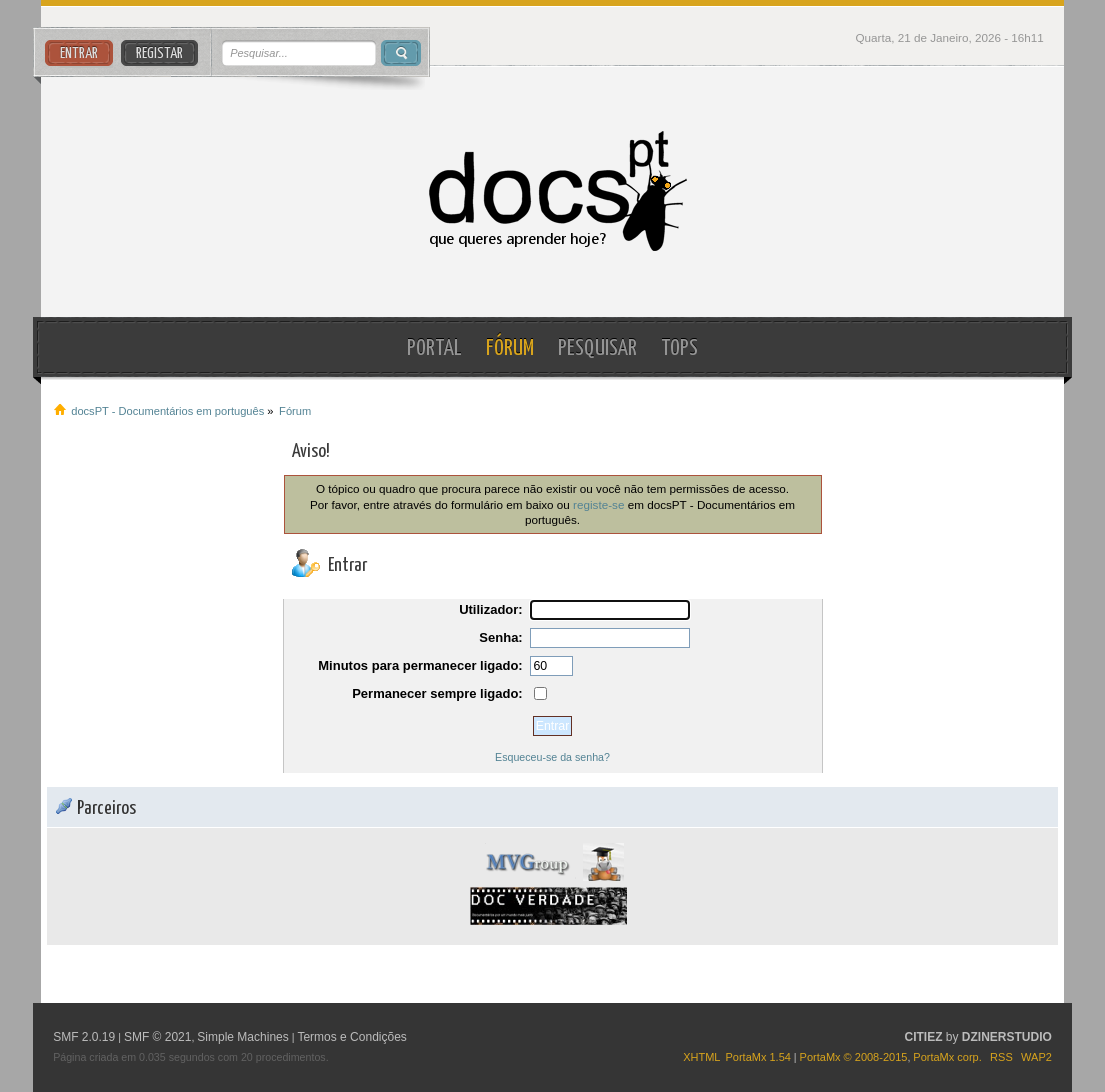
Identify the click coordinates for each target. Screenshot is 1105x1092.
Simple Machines (242, 1037)
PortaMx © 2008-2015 (854, 1057)
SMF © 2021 (158, 1037)
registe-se (598, 504)
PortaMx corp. (947, 1057)
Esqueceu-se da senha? (552, 757)
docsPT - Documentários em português (552, 191)
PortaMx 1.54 (757, 1057)
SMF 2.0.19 (84, 1037)
